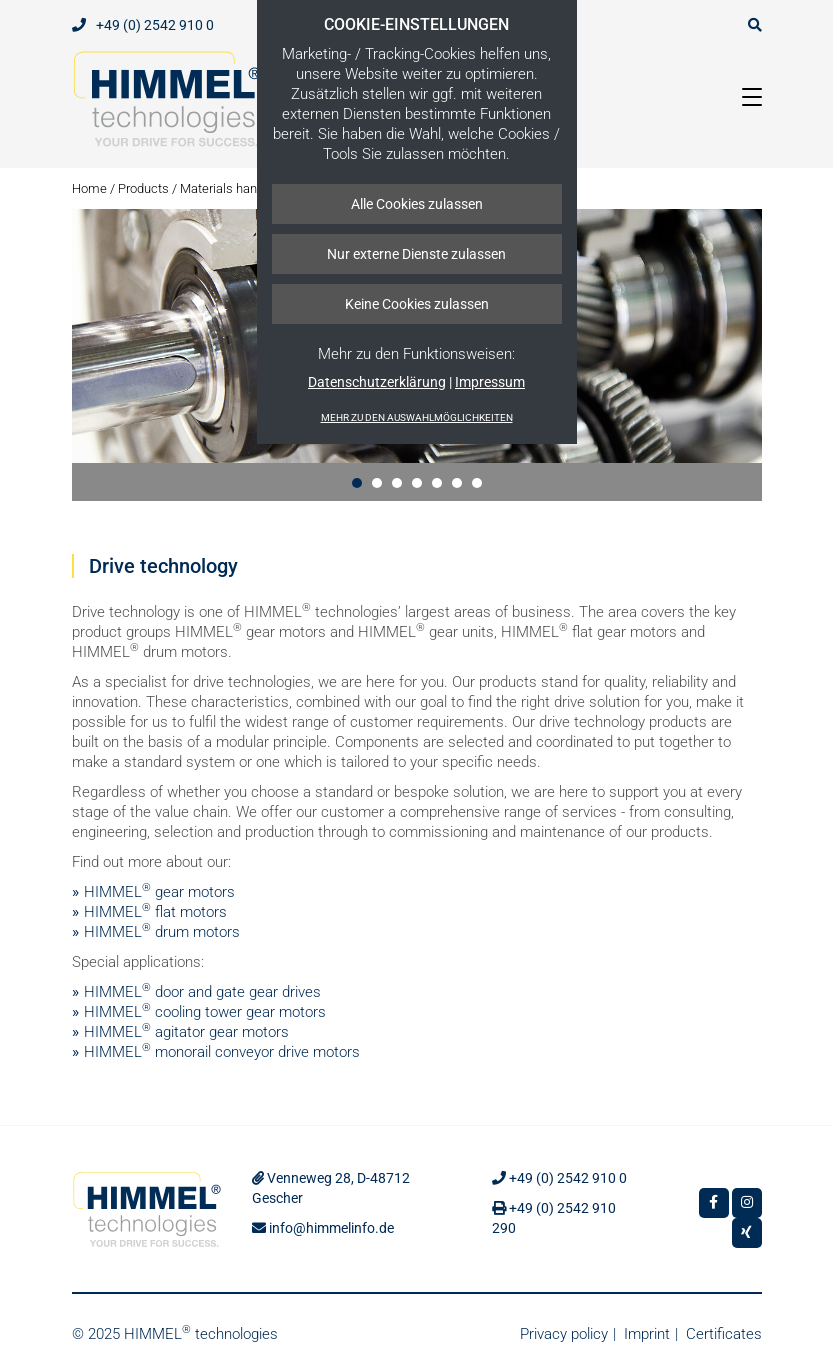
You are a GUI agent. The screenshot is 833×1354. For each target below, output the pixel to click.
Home (89, 188)
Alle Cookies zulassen (417, 204)
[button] (357, 483)
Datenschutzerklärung (377, 382)
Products (143, 188)
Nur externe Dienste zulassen (416, 254)
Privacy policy (564, 1334)
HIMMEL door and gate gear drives (202, 992)
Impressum (490, 382)
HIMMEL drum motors (162, 932)
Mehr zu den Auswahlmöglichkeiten (417, 417)
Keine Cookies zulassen (417, 304)
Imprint (647, 1334)
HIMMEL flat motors (155, 912)
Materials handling (232, 188)
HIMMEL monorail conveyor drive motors (222, 1052)
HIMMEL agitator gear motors (186, 1032)
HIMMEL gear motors (159, 892)
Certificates (724, 1334)
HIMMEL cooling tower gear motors (205, 1012)
